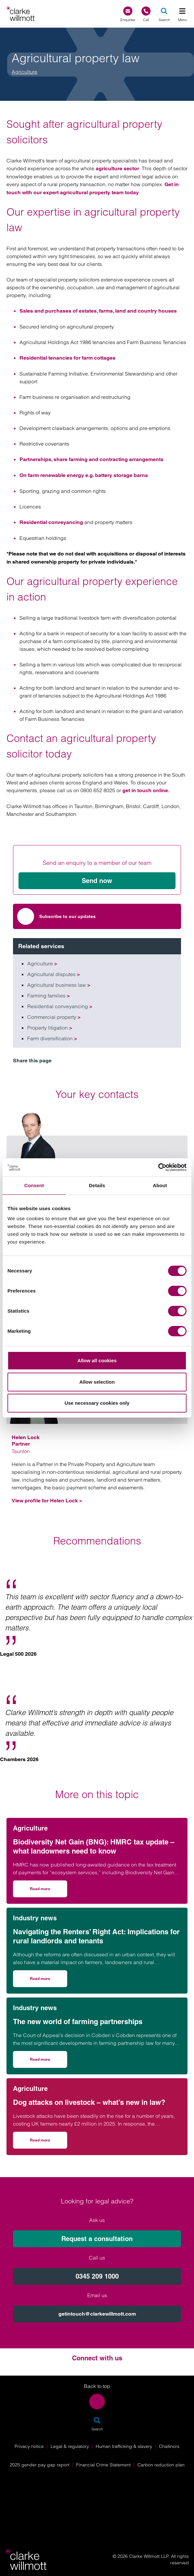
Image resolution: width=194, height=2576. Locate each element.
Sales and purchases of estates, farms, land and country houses (98, 311)
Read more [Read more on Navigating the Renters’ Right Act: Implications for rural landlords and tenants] (48, 1981)
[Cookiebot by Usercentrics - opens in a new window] (158, 1167)
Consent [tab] (34, 1185)
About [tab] (160, 1185)
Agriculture (24, 71)
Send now (97, 881)
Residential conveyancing (51, 522)
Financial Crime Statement (103, 2465)
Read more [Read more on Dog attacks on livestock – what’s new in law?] (48, 2142)
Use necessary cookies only (97, 1403)
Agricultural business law (58, 985)
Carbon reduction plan (161, 2465)
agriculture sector (117, 168)
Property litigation (49, 1027)
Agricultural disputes (53, 974)
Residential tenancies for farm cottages (67, 358)
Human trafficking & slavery (124, 2446)
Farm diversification (52, 1038)
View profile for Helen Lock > (47, 1500)
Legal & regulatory (70, 2446)
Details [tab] (97, 1185)
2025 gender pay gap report (39, 2465)
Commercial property (53, 1017)
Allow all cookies (97, 1360)
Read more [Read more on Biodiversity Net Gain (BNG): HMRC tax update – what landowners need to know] (48, 1891)
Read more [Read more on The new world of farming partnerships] (48, 2061)
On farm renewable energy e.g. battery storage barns (83, 475)
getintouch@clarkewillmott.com (97, 2314)
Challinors (169, 2446)
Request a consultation (97, 2239)
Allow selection (97, 1382)
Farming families (48, 995)
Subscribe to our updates (56, 916)
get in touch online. (145, 790)
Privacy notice (29, 2446)
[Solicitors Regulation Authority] (97, 2515)
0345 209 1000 (97, 2276)
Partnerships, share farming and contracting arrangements (91, 459)
